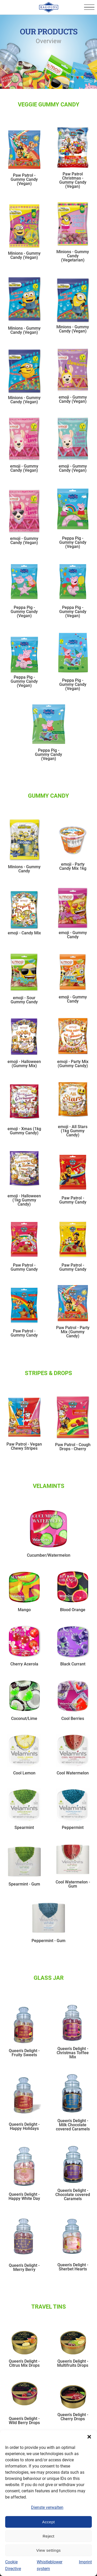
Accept (48, 2522)
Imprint (85, 2561)
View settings (48, 2550)
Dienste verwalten (47, 2507)
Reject (49, 2536)
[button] (89, 2436)
